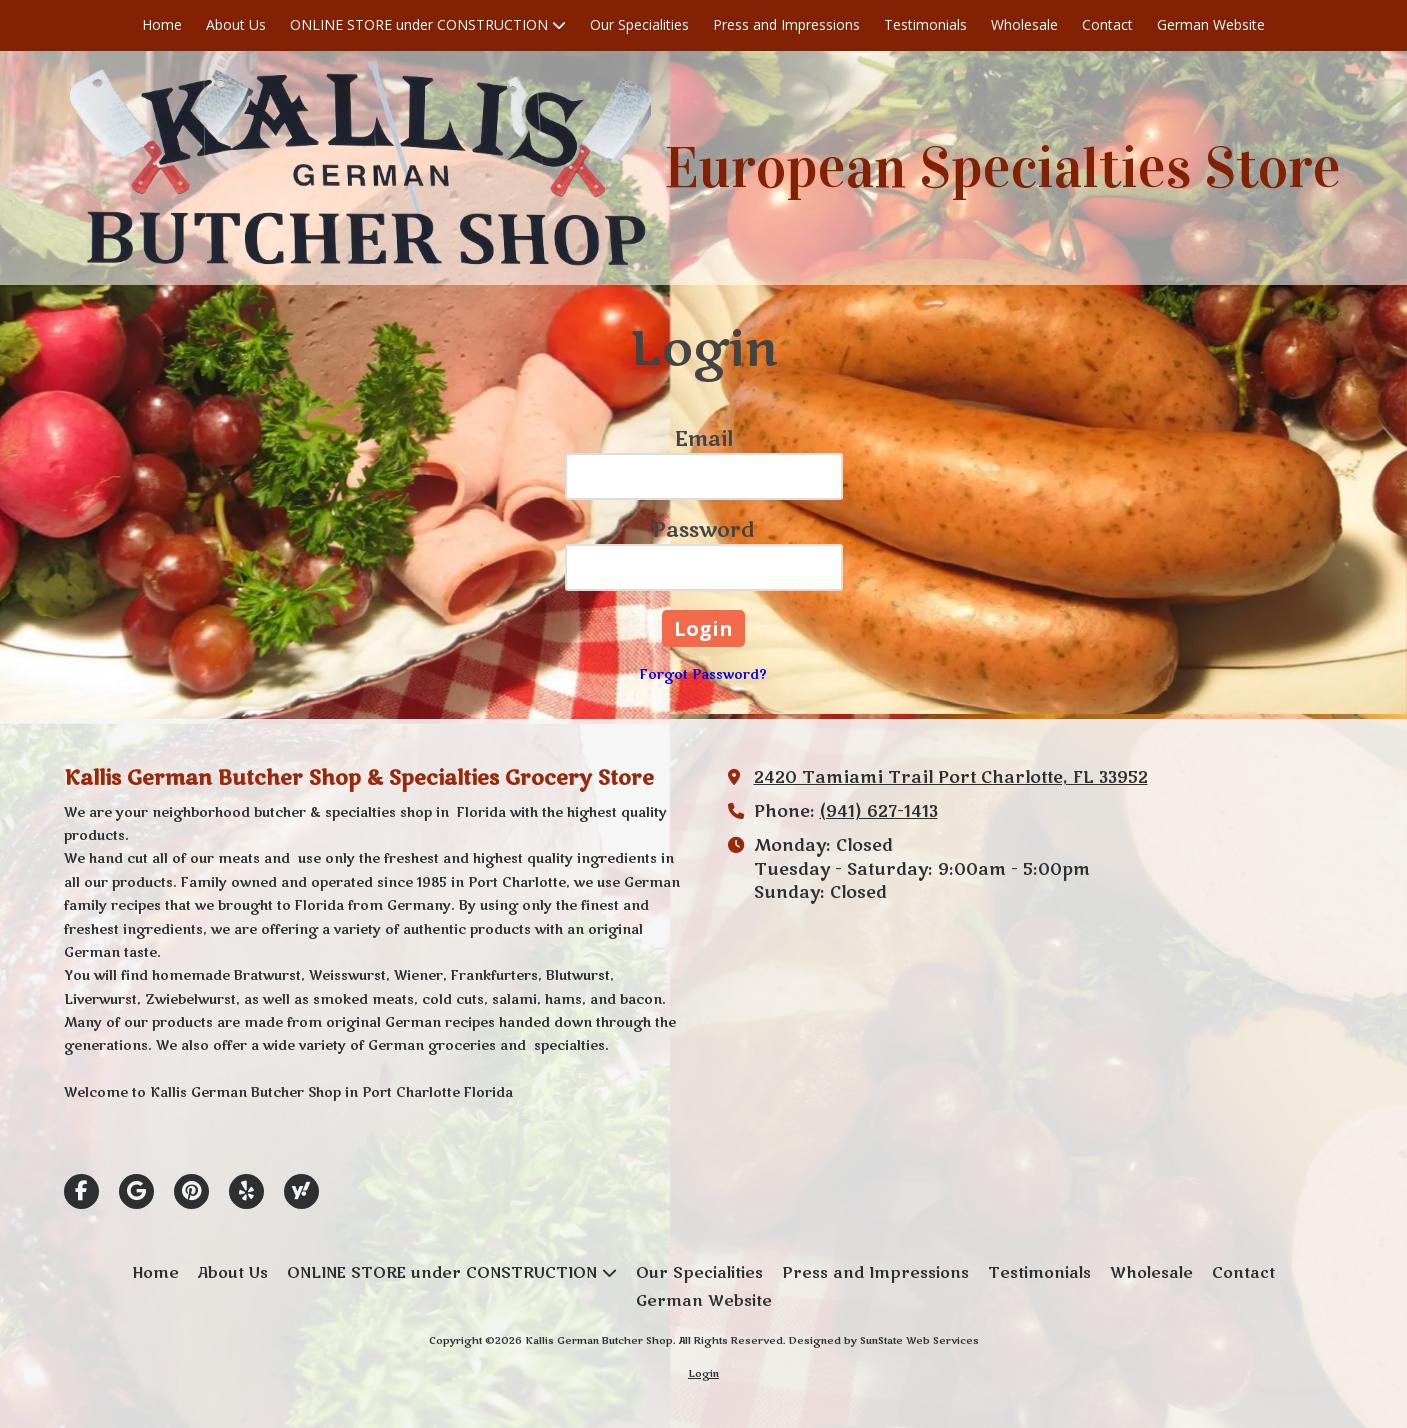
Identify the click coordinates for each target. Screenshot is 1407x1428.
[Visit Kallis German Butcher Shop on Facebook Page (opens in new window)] (81, 1191)
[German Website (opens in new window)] (1211, 25)
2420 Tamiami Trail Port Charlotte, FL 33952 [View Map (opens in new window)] (951, 778)
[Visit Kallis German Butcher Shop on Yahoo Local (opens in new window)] (301, 1191)
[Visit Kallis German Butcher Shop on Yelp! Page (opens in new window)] (246, 1191)
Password (704, 530)
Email (704, 439)
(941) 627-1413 (879, 812)
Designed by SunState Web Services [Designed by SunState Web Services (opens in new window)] (884, 1341)
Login (703, 1374)
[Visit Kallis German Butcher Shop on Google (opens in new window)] (136, 1191)
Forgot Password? (703, 675)
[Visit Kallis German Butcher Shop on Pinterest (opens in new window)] (191, 1191)
